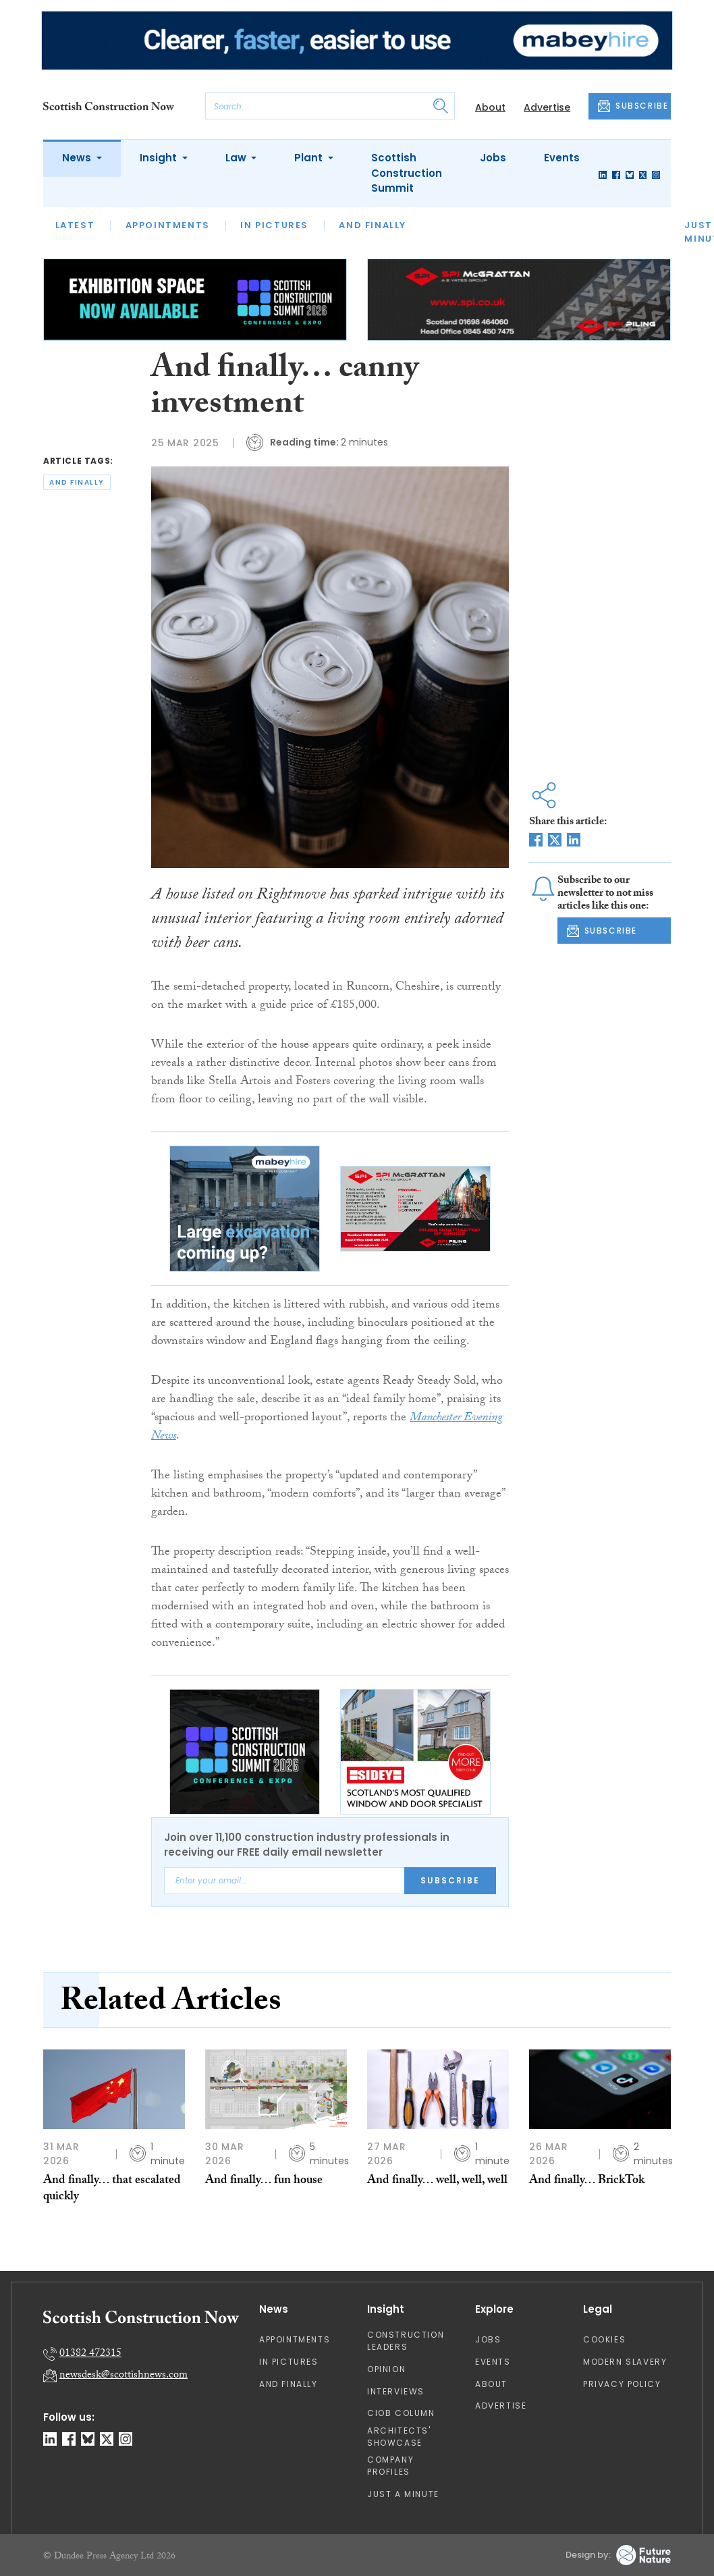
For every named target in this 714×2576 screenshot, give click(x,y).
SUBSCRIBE (633, 106)
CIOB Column (401, 2413)
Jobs (493, 158)
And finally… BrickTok (586, 2181)
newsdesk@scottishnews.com (123, 2376)
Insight (160, 158)
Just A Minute (403, 2494)
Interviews (395, 2391)
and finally (77, 482)
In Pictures (274, 225)
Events (562, 158)
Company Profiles (390, 2465)
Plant (309, 158)
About (490, 107)
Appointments (168, 225)
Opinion (386, 2369)
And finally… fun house (264, 2181)
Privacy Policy (622, 2384)
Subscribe (450, 1880)
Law (237, 158)
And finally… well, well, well (437, 2181)
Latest (75, 225)
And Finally (372, 225)
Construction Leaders (405, 2341)
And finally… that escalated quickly (112, 2189)
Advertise (547, 107)
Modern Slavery (625, 2361)
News (78, 158)
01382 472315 (90, 2354)
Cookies (604, 2339)
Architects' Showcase (399, 2436)
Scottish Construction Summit (406, 173)
